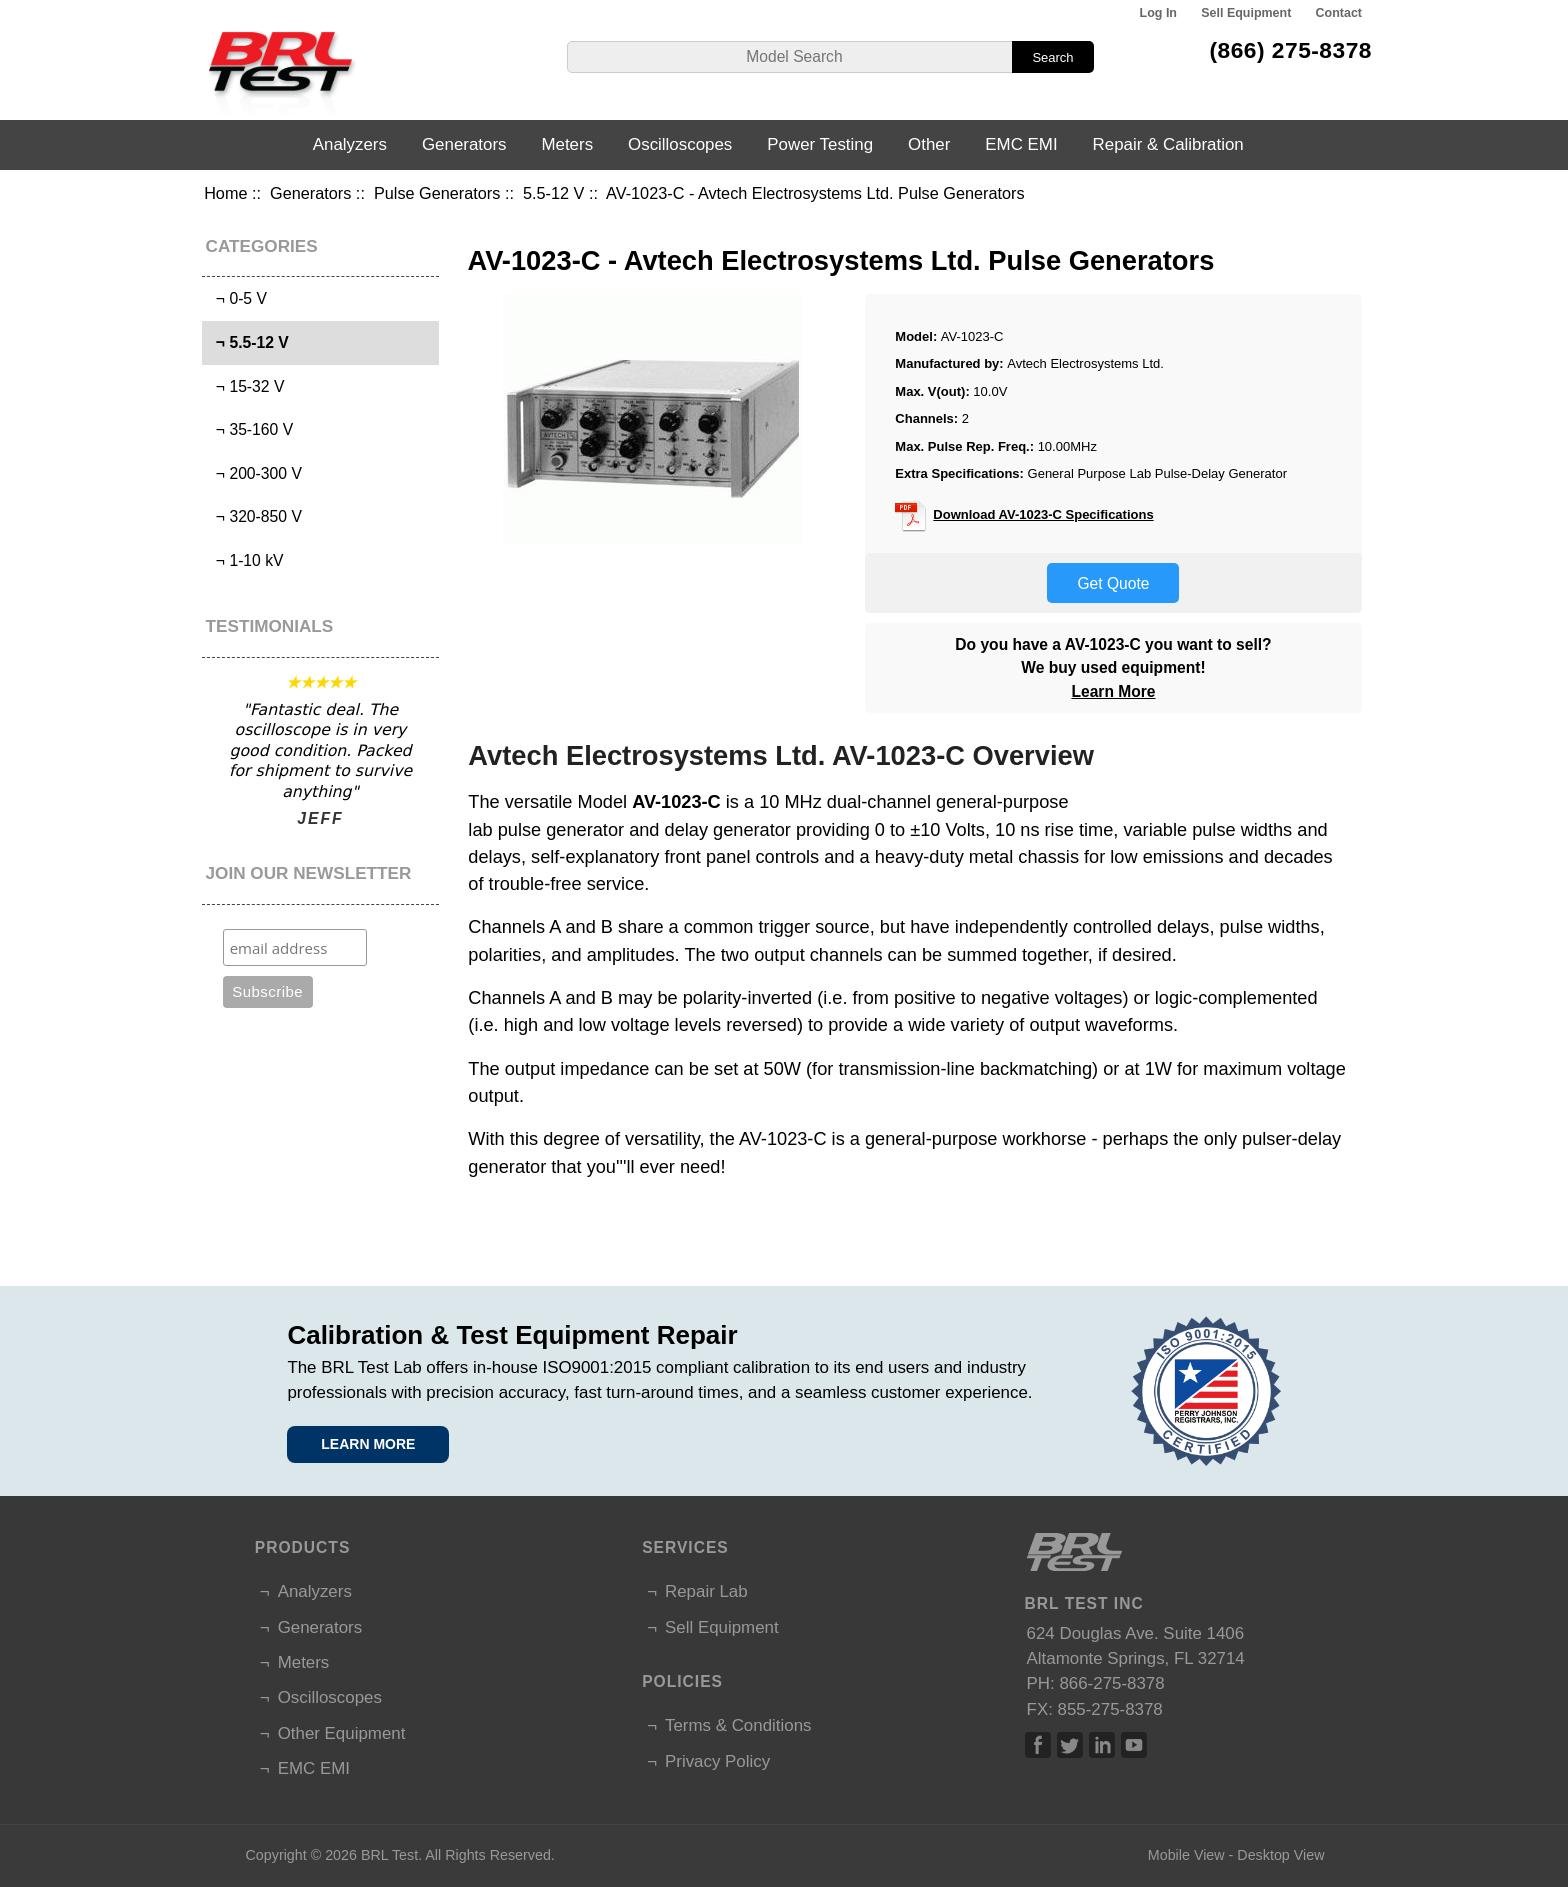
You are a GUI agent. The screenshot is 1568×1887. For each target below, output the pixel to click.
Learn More (1113, 691)
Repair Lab (706, 1591)
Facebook (1038, 1745)
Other (929, 144)
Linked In (1102, 1745)
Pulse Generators (437, 193)
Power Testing (820, 144)
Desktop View (1280, 1855)
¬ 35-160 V (250, 429)
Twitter (1070, 1745)
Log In (1158, 13)
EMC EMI (1021, 144)
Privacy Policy (717, 1761)
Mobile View (1186, 1855)
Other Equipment (342, 1733)
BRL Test (389, 1855)
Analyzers (350, 144)
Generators (310, 193)
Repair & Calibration (1168, 144)
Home (225, 193)
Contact (1339, 13)
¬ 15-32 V (245, 386)
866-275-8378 (1111, 1683)
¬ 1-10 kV (245, 560)
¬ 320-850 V (254, 516)
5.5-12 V (553, 193)
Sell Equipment (1246, 13)
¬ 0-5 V (237, 298)
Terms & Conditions (738, 1725)
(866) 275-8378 (1290, 50)
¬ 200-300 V (254, 473)
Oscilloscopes (680, 144)
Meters (567, 144)
